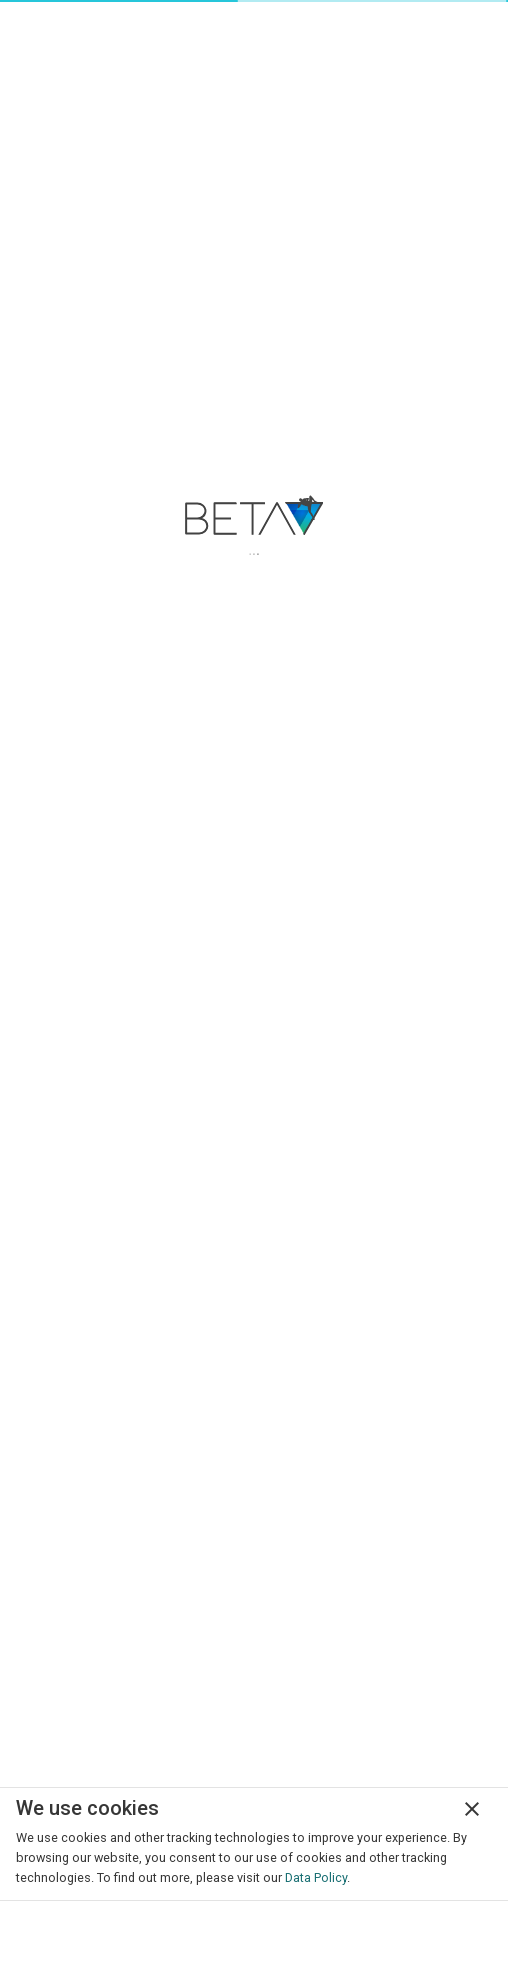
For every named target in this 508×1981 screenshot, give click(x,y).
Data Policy (316, 1877)
